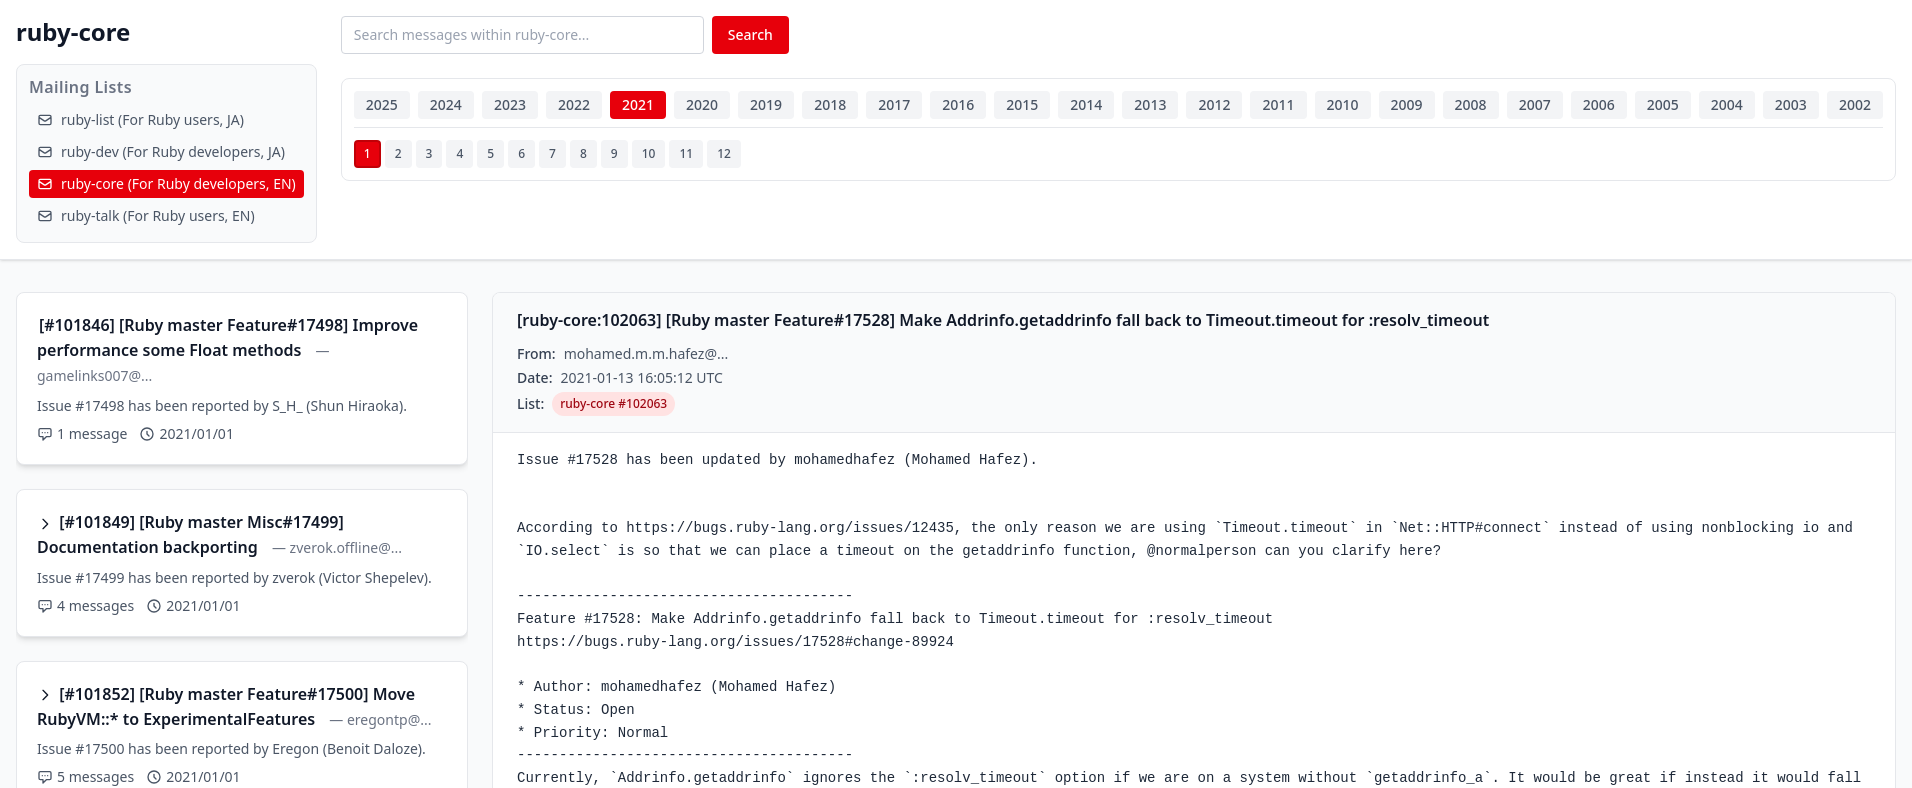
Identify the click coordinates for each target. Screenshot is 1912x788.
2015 (1022, 104)
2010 (1343, 104)
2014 (1086, 104)
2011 (1278, 104)
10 (649, 153)
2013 (1150, 104)
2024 (446, 104)
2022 (574, 104)
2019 (766, 104)
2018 (830, 104)
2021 (638, 104)
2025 (382, 104)
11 (686, 153)
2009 (1407, 104)
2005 (1663, 104)
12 (724, 153)
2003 (1791, 104)
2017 (894, 104)
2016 (958, 104)
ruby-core (73, 31)
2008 (1471, 104)
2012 (1214, 104)
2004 (1727, 104)
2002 (1855, 104)
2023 (510, 104)
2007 (1535, 104)
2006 (1599, 104)
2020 (702, 104)
